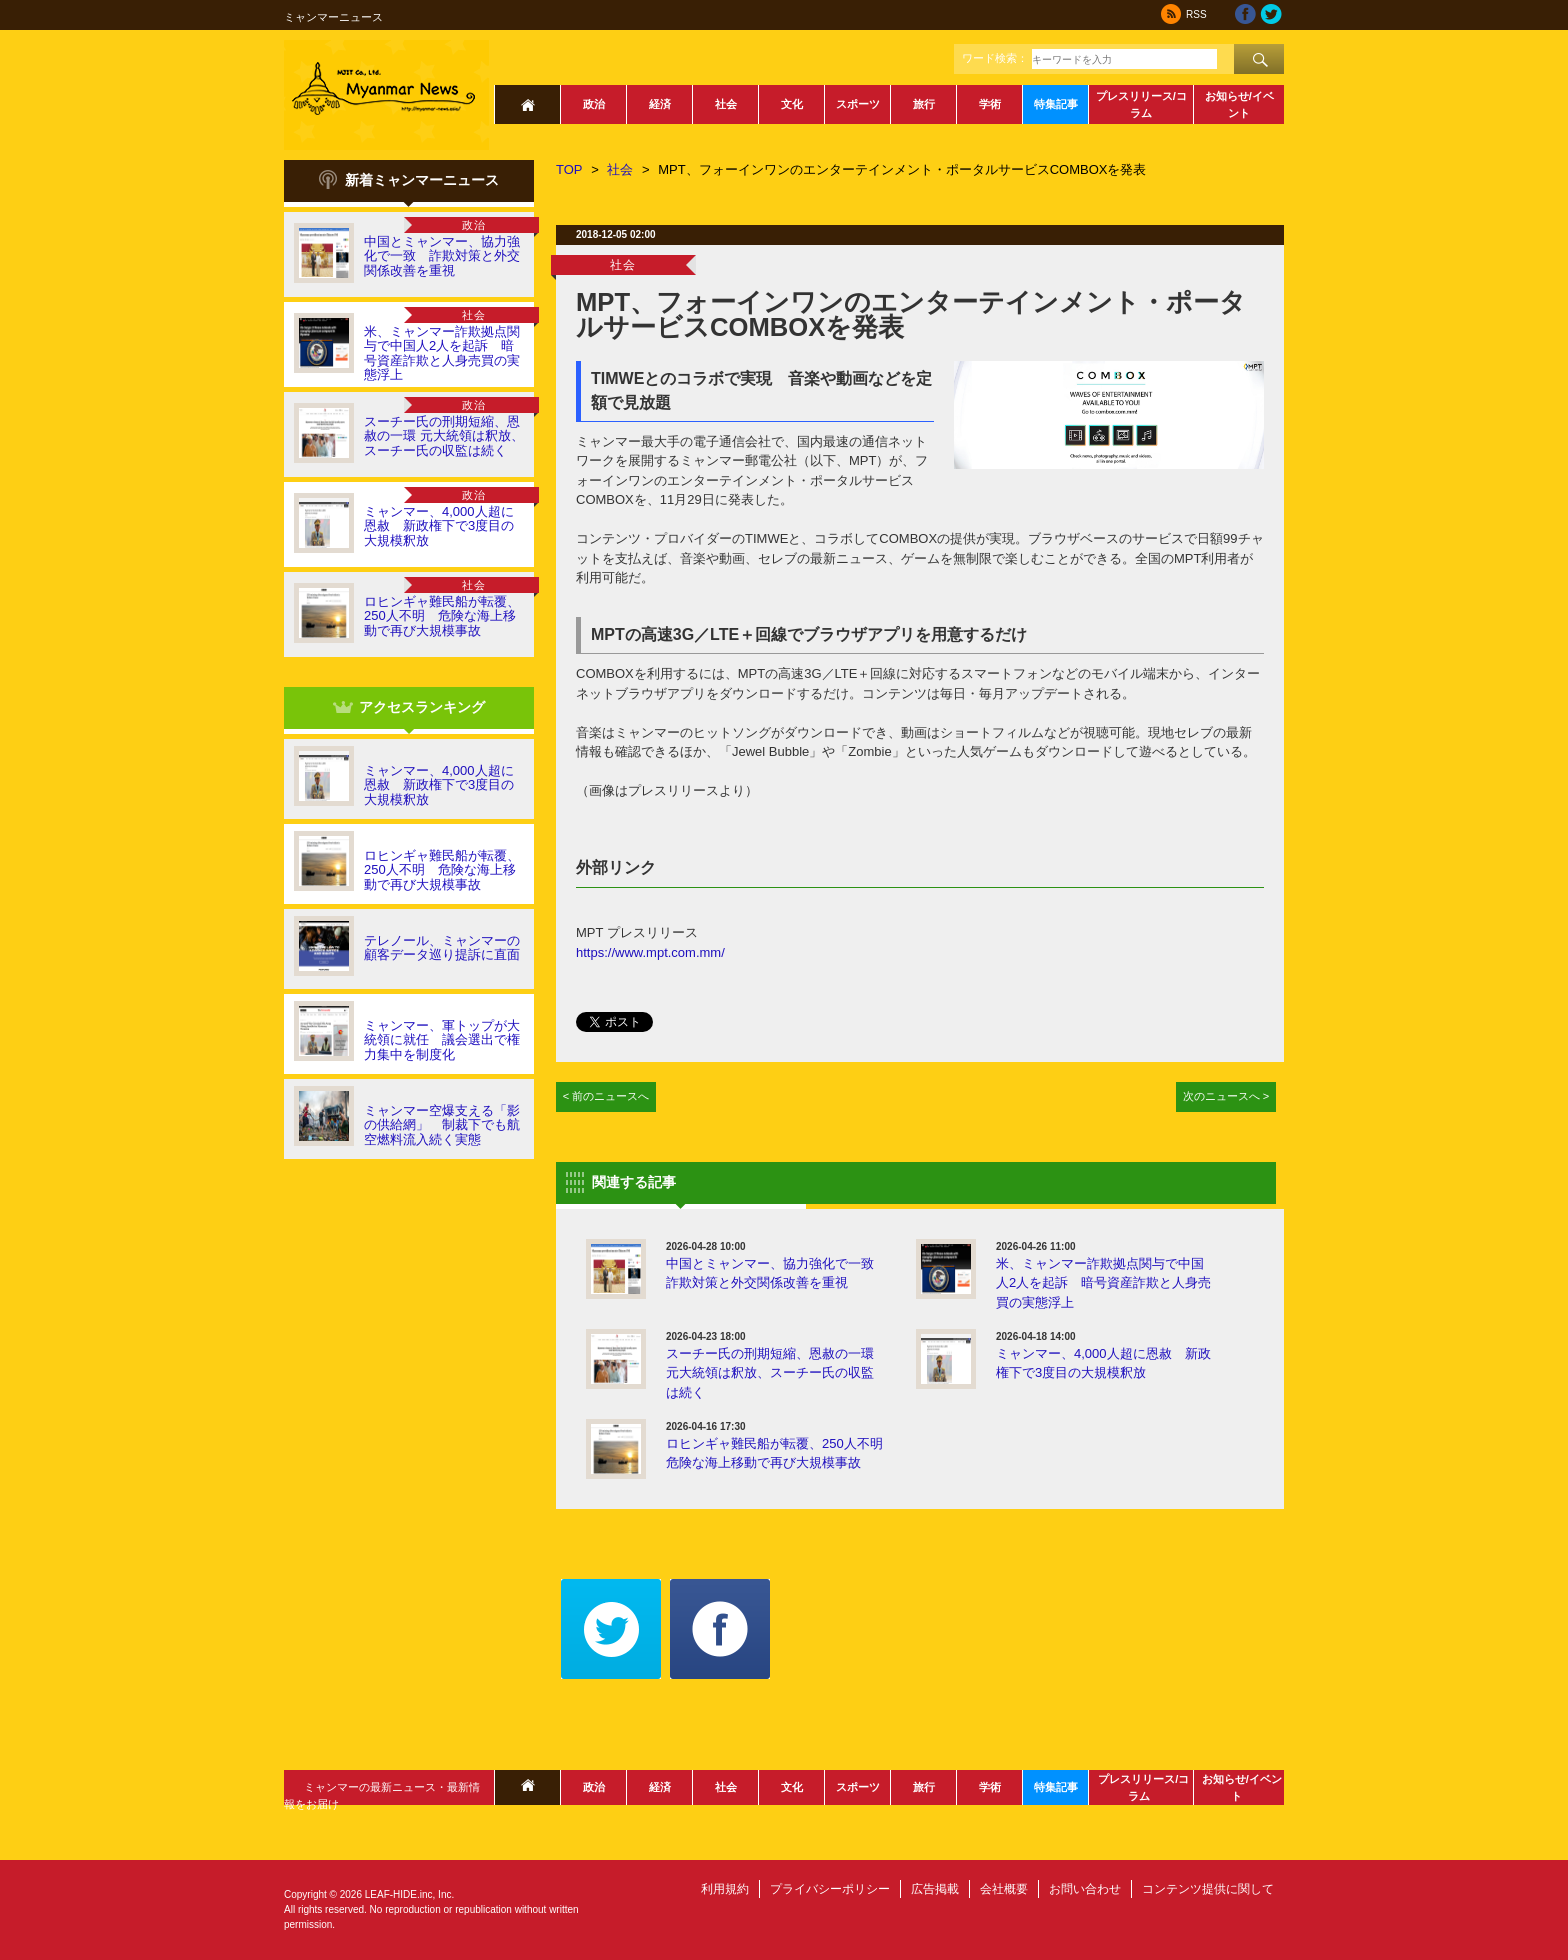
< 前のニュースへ (606, 1096)
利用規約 (725, 1889)
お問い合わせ (1085, 1889)
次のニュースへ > (1226, 1096)
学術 (990, 104)
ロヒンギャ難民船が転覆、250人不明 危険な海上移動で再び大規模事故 (442, 616)
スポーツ (858, 104)
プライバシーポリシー (830, 1889)
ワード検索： (995, 58)
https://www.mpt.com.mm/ (650, 952)
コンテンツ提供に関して (1208, 1889)
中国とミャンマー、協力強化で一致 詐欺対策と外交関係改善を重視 (442, 256)
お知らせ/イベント (1239, 104)
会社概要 (1004, 1889)
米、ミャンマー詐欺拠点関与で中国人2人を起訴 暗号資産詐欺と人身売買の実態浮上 (442, 353)
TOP (569, 169)
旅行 (924, 104)
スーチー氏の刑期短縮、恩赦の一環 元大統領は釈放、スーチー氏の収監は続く (444, 436)
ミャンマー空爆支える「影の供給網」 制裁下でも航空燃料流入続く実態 (442, 1125)
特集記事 (1056, 104)
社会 (726, 104)
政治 (594, 104)
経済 (660, 104)
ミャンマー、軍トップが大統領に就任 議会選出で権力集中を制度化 (442, 1040)
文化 (792, 104)
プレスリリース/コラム (1141, 104)
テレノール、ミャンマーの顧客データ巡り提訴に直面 (442, 947)
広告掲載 (935, 1889)
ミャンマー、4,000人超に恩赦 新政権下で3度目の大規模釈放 (439, 526)
